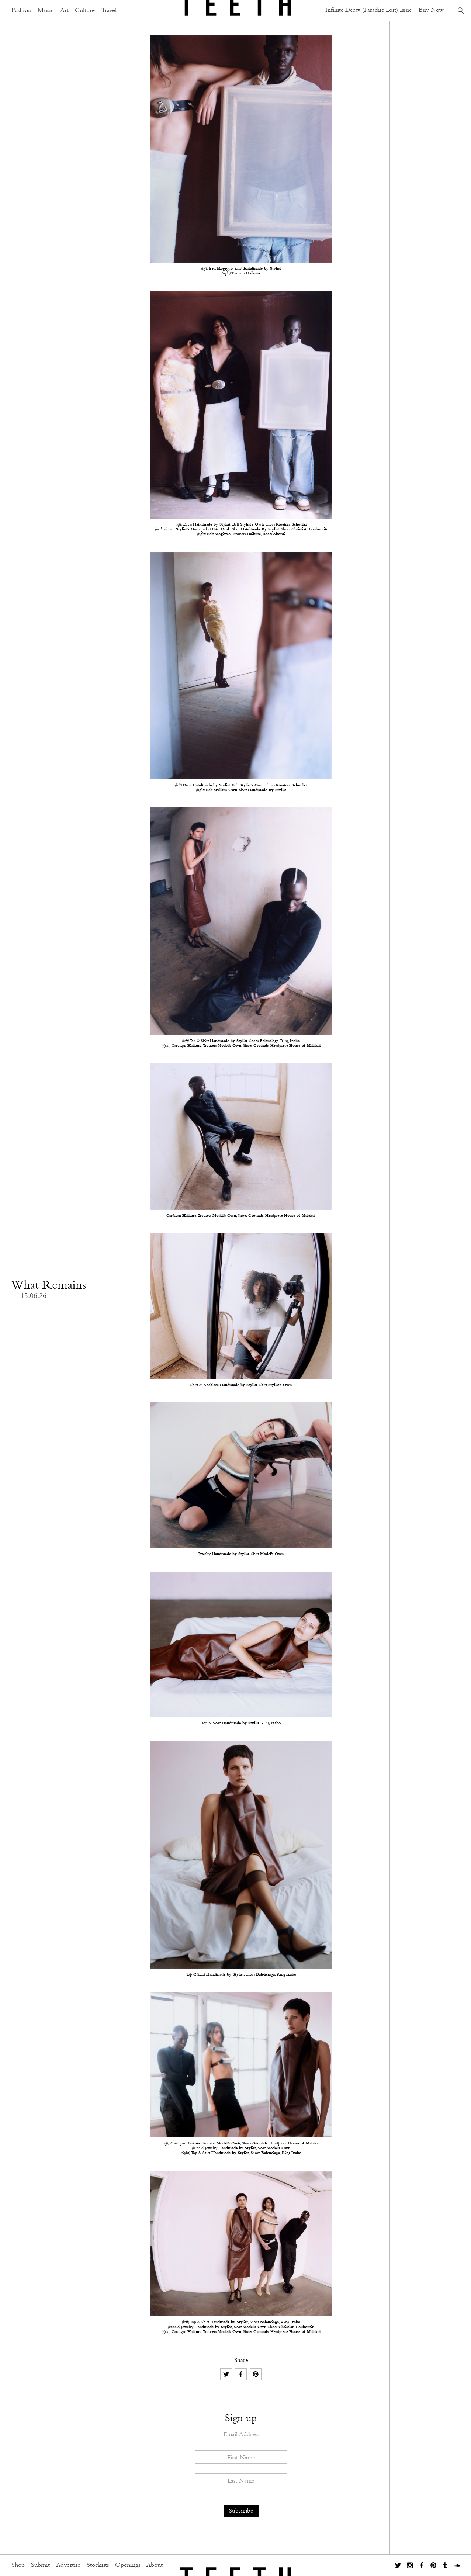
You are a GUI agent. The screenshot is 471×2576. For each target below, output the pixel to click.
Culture (85, 10)
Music (46, 10)
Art (64, 10)
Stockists (98, 2565)
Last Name (241, 2481)
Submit (40, 2565)
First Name (241, 2458)
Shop (18, 2565)
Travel (109, 10)
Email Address (241, 2434)
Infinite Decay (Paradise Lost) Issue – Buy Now (384, 10)
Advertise (68, 2565)
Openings (127, 2565)
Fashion (21, 10)
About (154, 2565)
